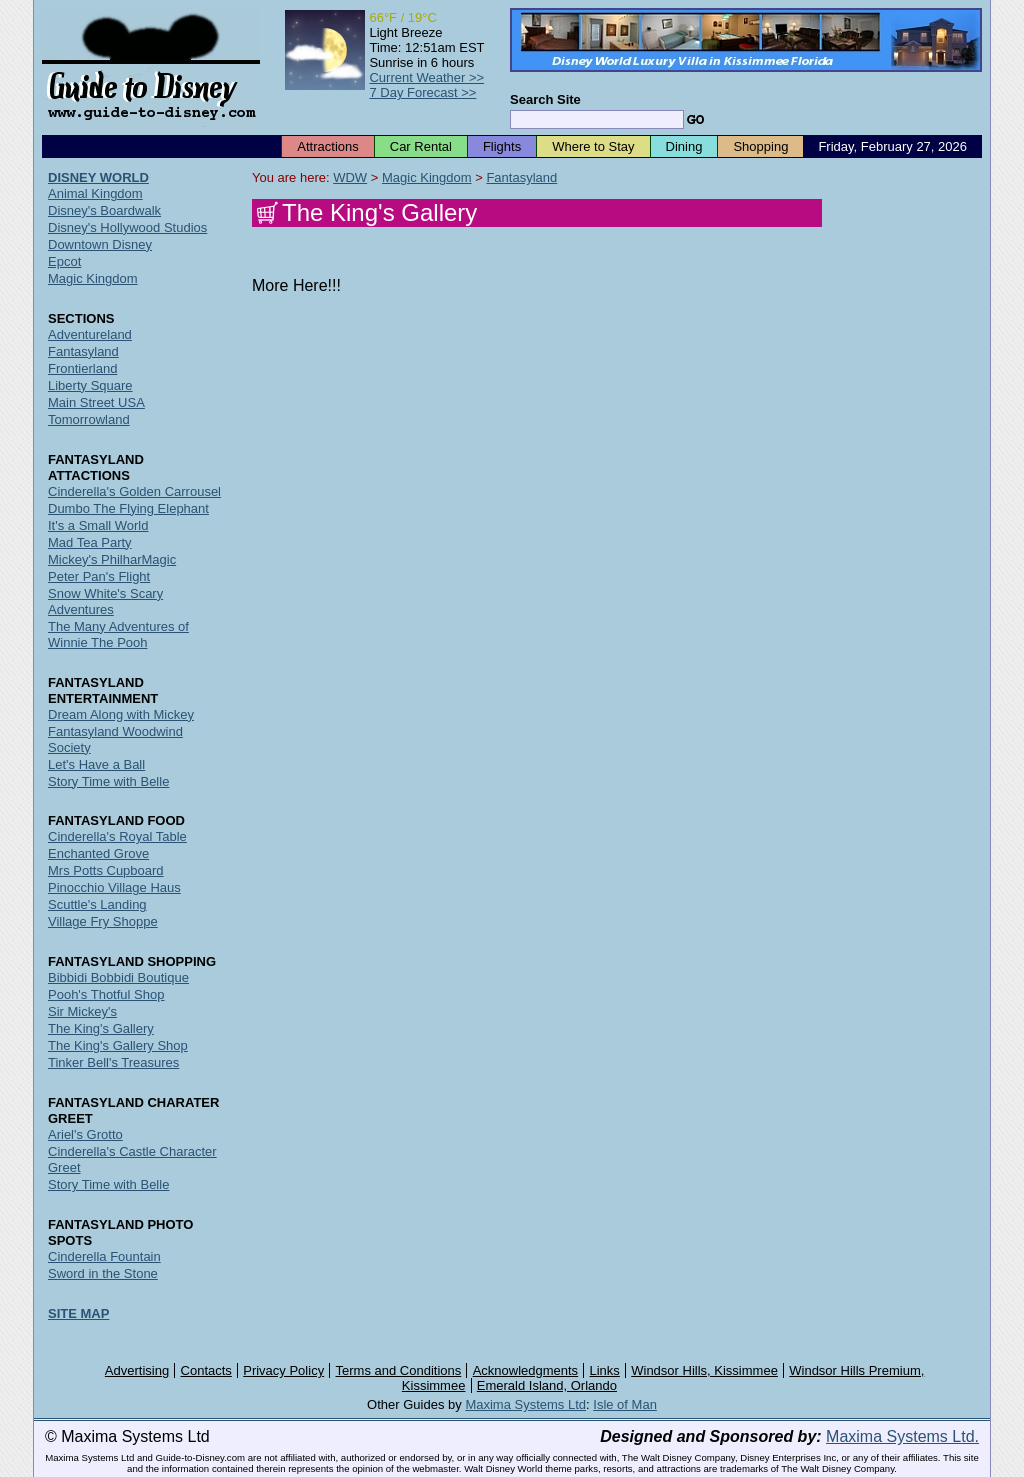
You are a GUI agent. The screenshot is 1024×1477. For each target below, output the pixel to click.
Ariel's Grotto (85, 1134)
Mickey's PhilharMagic (112, 559)
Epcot (64, 261)
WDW (350, 177)
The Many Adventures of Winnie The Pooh (118, 634)
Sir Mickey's (82, 1011)
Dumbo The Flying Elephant (128, 508)
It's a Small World (98, 525)
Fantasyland (521, 177)
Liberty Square (90, 385)
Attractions (327, 146)
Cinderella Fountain (104, 1256)
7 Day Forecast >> (422, 92)
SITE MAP (78, 1313)
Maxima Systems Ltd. (902, 1436)
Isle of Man (625, 1404)
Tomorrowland (89, 419)
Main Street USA (96, 402)
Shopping (760, 146)
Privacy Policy (283, 1370)
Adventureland (90, 334)
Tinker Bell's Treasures (113, 1062)
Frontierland (82, 368)
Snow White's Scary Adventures (105, 601)
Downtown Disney (100, 244)
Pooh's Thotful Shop (106, 994)
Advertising (137, 1370)
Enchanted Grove (98, 853)
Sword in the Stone (103, 1273)
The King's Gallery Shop (118, 1045)
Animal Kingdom (95, 193)
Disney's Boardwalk (104, 210)
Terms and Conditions (399, 1370)
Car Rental (421, 146)
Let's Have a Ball (96, 764)
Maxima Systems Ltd (525, 1404)
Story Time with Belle (108, 781)
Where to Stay (593, 146)
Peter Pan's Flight (99, 576)
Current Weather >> (426, 77)
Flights (502, 146)
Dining (684, 146)
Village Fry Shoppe (103, 921)
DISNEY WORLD (98, 177)
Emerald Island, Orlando (547, 1385)
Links (605, 1370)
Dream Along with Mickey (121, 714)
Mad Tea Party (90, 542)
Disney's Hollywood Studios (127, 227)
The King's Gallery (101, 1028)
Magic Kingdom (427, 177)
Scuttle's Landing (97, 904)
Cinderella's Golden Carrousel (134, 491)
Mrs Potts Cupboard (106, 870)
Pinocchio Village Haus (114, 887)
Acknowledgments (526, 1370)
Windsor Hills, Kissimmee (704, 1370)
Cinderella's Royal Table (117, 836)
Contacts (206, 1370)
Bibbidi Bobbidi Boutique (118, 977)
